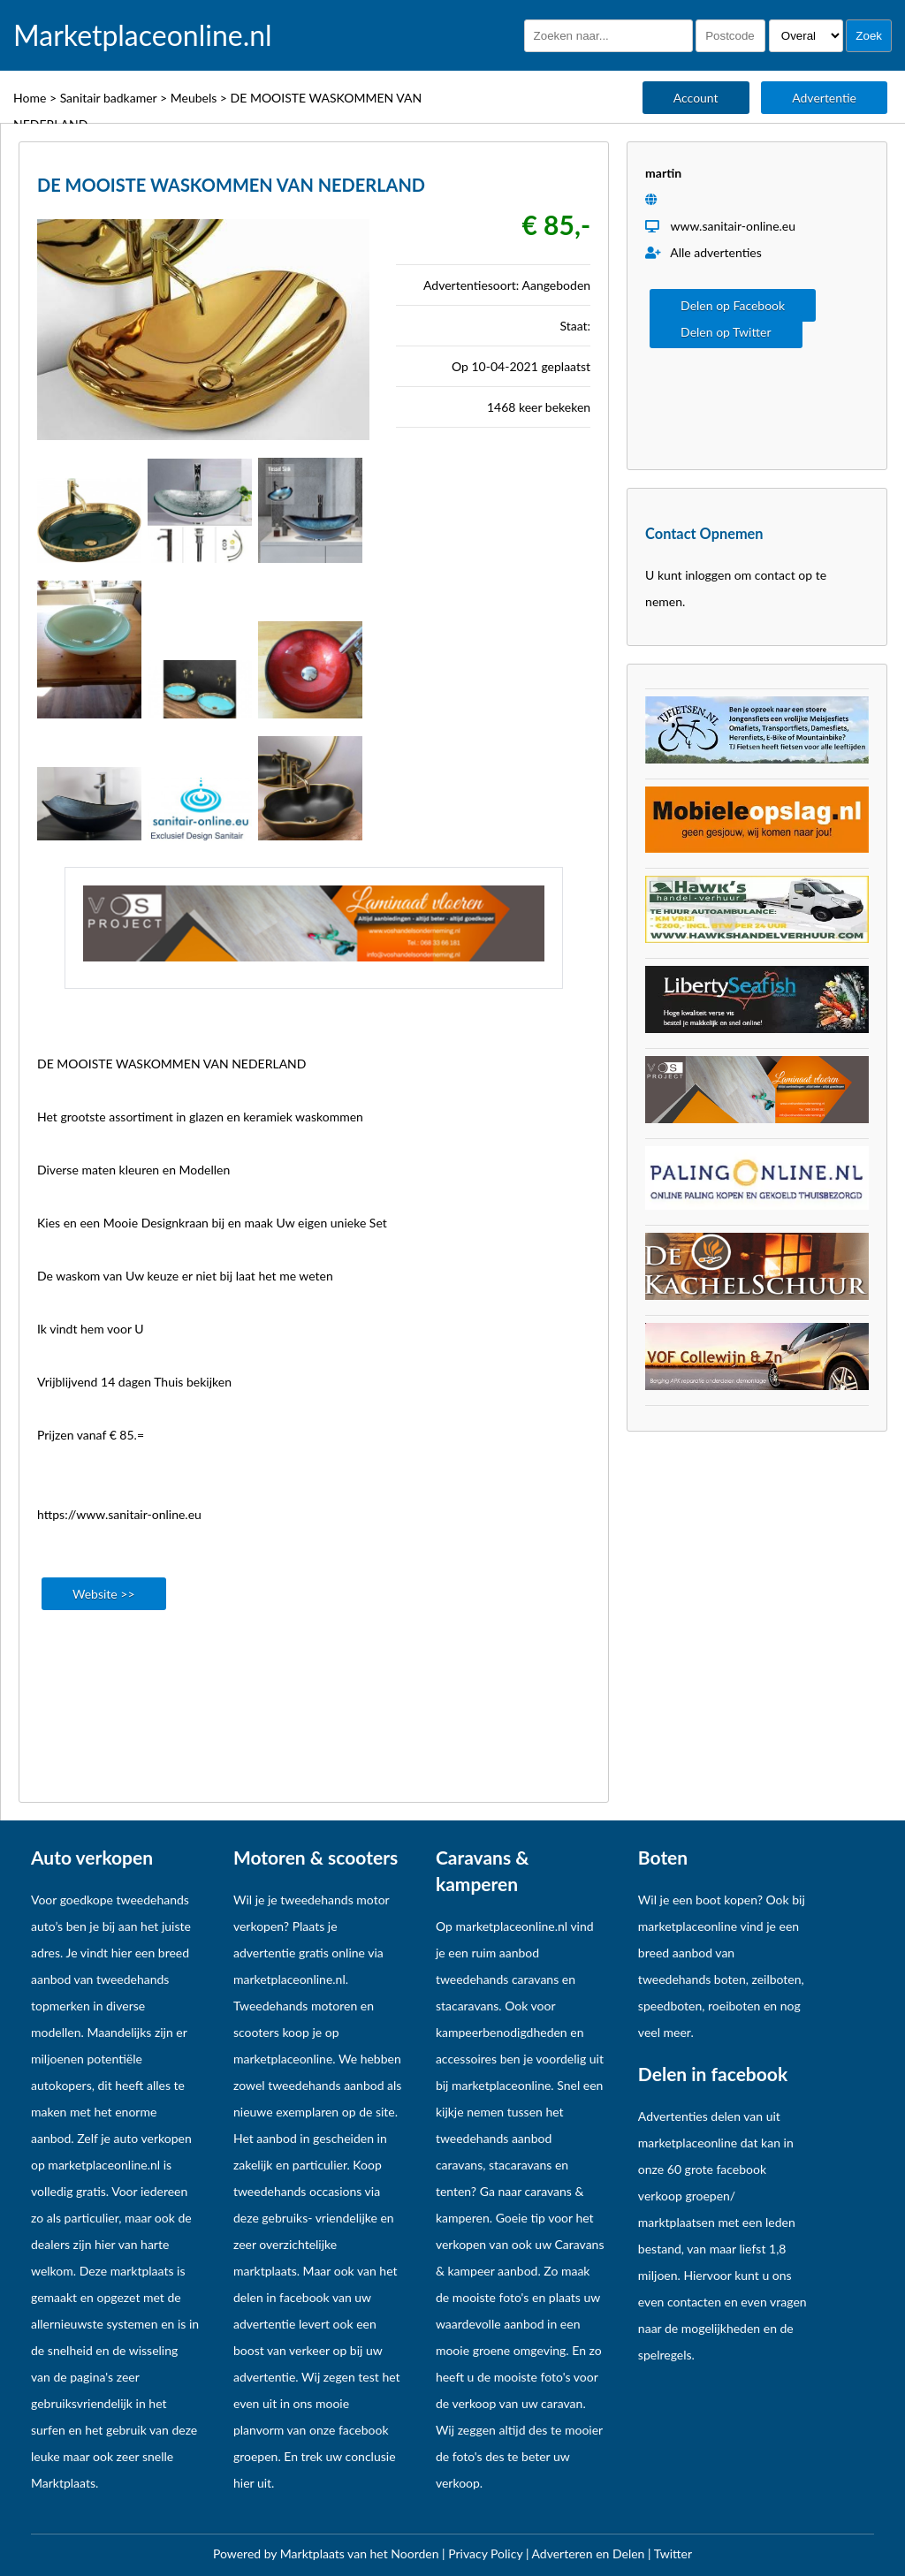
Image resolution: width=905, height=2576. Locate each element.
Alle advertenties (703, 252)
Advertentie (824, 97)
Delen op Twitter (726, 331)
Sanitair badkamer (108, 97)
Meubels (194, 97)
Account (696, 97)
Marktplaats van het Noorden (361, 2553)
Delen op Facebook (733, 305)
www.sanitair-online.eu (732, 225)
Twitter (673, 2553)
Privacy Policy (487, 2553)
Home (29, 97)
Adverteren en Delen (588, 2553)
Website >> (103, 1593)
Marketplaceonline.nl (142, 35)
